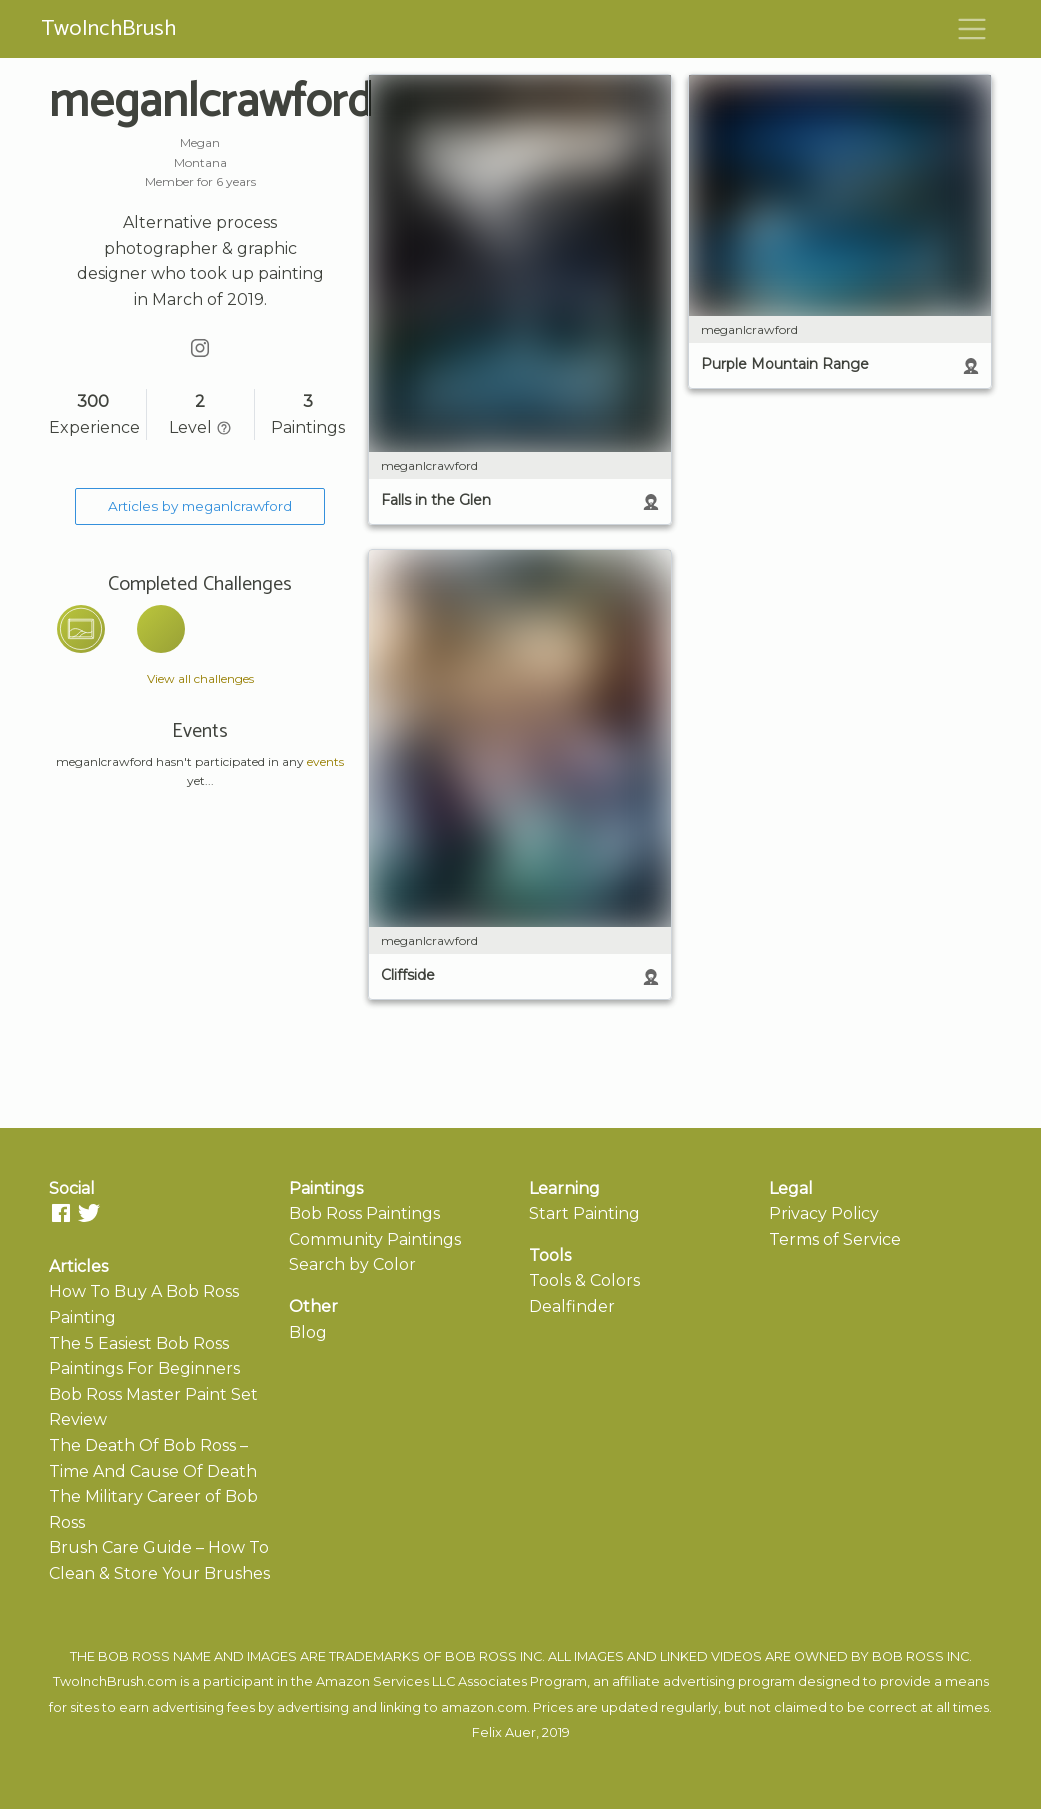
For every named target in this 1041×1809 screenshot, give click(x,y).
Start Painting (584, 1213)
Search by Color (352, 1264)
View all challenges (200, 678)
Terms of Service (835, 1239)
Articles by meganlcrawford (200, 506)
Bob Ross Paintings (364, 1213)
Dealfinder (572, 1306)
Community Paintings (375, 1239)
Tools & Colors (584, 1280)
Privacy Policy (824, 1213)
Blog (308, 1332)
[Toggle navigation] (972, 29)
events (325, 761)
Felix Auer (504, 1732)
